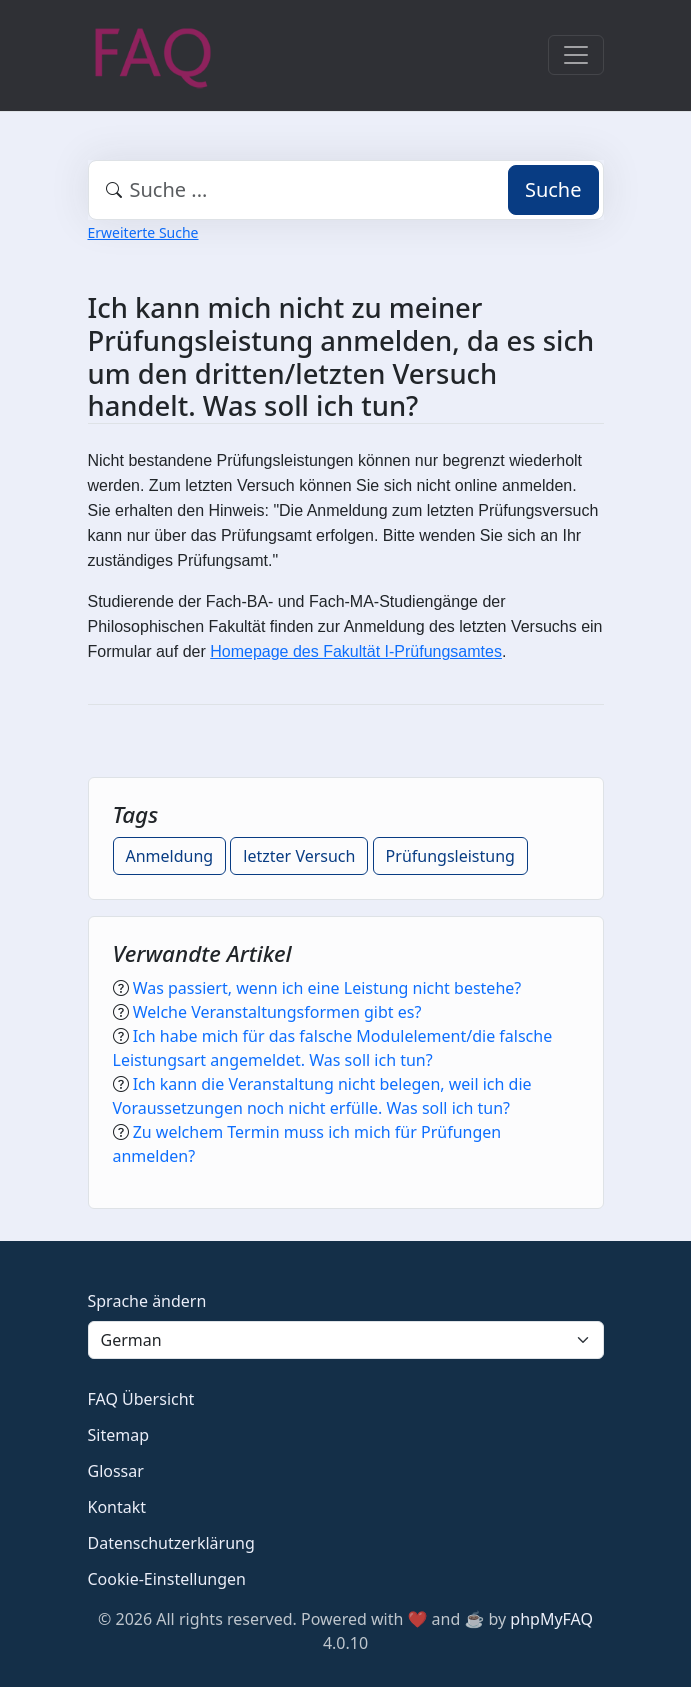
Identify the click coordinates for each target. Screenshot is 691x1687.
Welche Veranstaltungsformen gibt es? (277, 1012)
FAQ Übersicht (141, 1399)
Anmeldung (170, 856)
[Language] (346, 1340)
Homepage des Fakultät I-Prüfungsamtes (356, 651)
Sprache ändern (147, 1301)
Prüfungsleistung (450, 856)
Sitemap (119, 1435)
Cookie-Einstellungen (167, 1579)
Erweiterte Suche (143, 232)
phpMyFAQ (551, 1619)
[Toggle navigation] (576, 55)
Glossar (116, 1471)
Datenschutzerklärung (171, 1543)
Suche (553, 189)
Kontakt (117, 1507)
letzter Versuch (299, 856)
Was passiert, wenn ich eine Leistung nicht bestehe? (327, 988)
